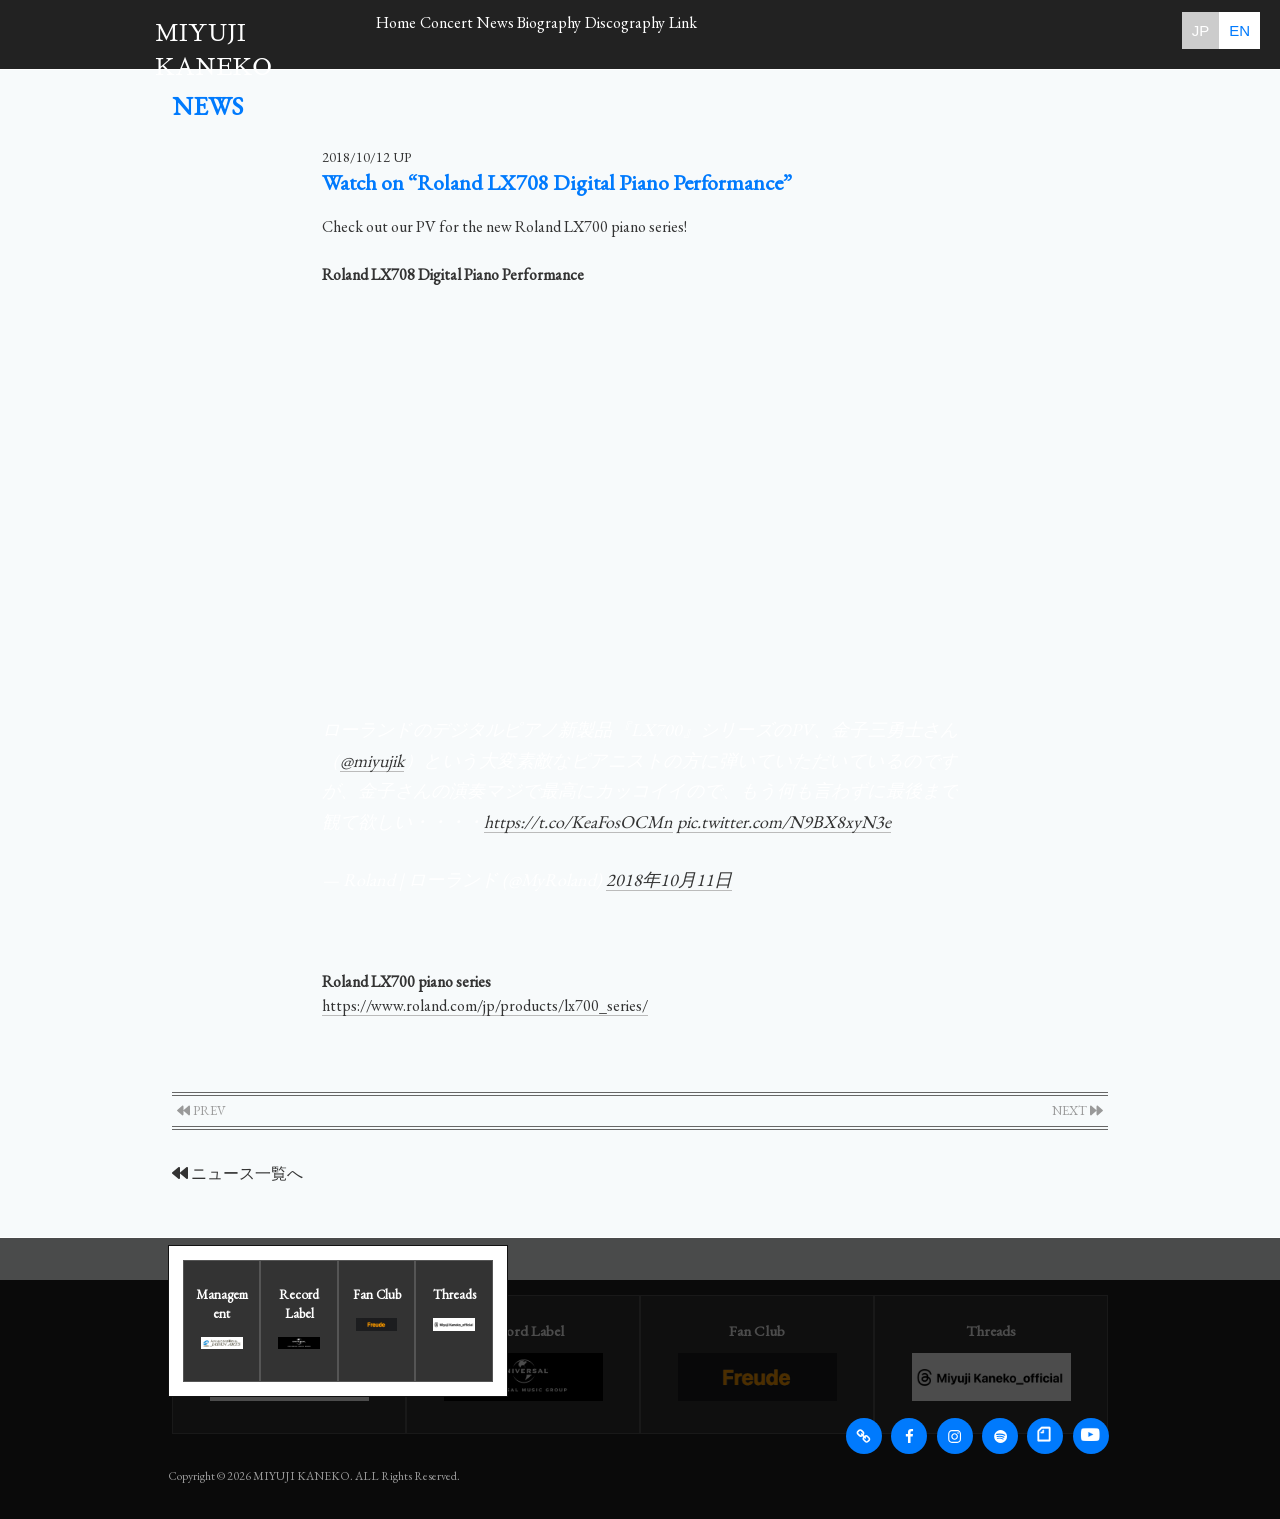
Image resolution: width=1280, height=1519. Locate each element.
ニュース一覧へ (237, 1173)
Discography (752, 29)
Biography (648, 29)
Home (410, 29)
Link (837, 29)
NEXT (1077, 1110)
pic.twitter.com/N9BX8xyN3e (784, 821)
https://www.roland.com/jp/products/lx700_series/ (485, 1005)
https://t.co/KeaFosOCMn (578, 821)
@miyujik (372, 760)
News (565, 29)
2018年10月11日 (669, 879)
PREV (201, 1110)
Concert (488, 29)
